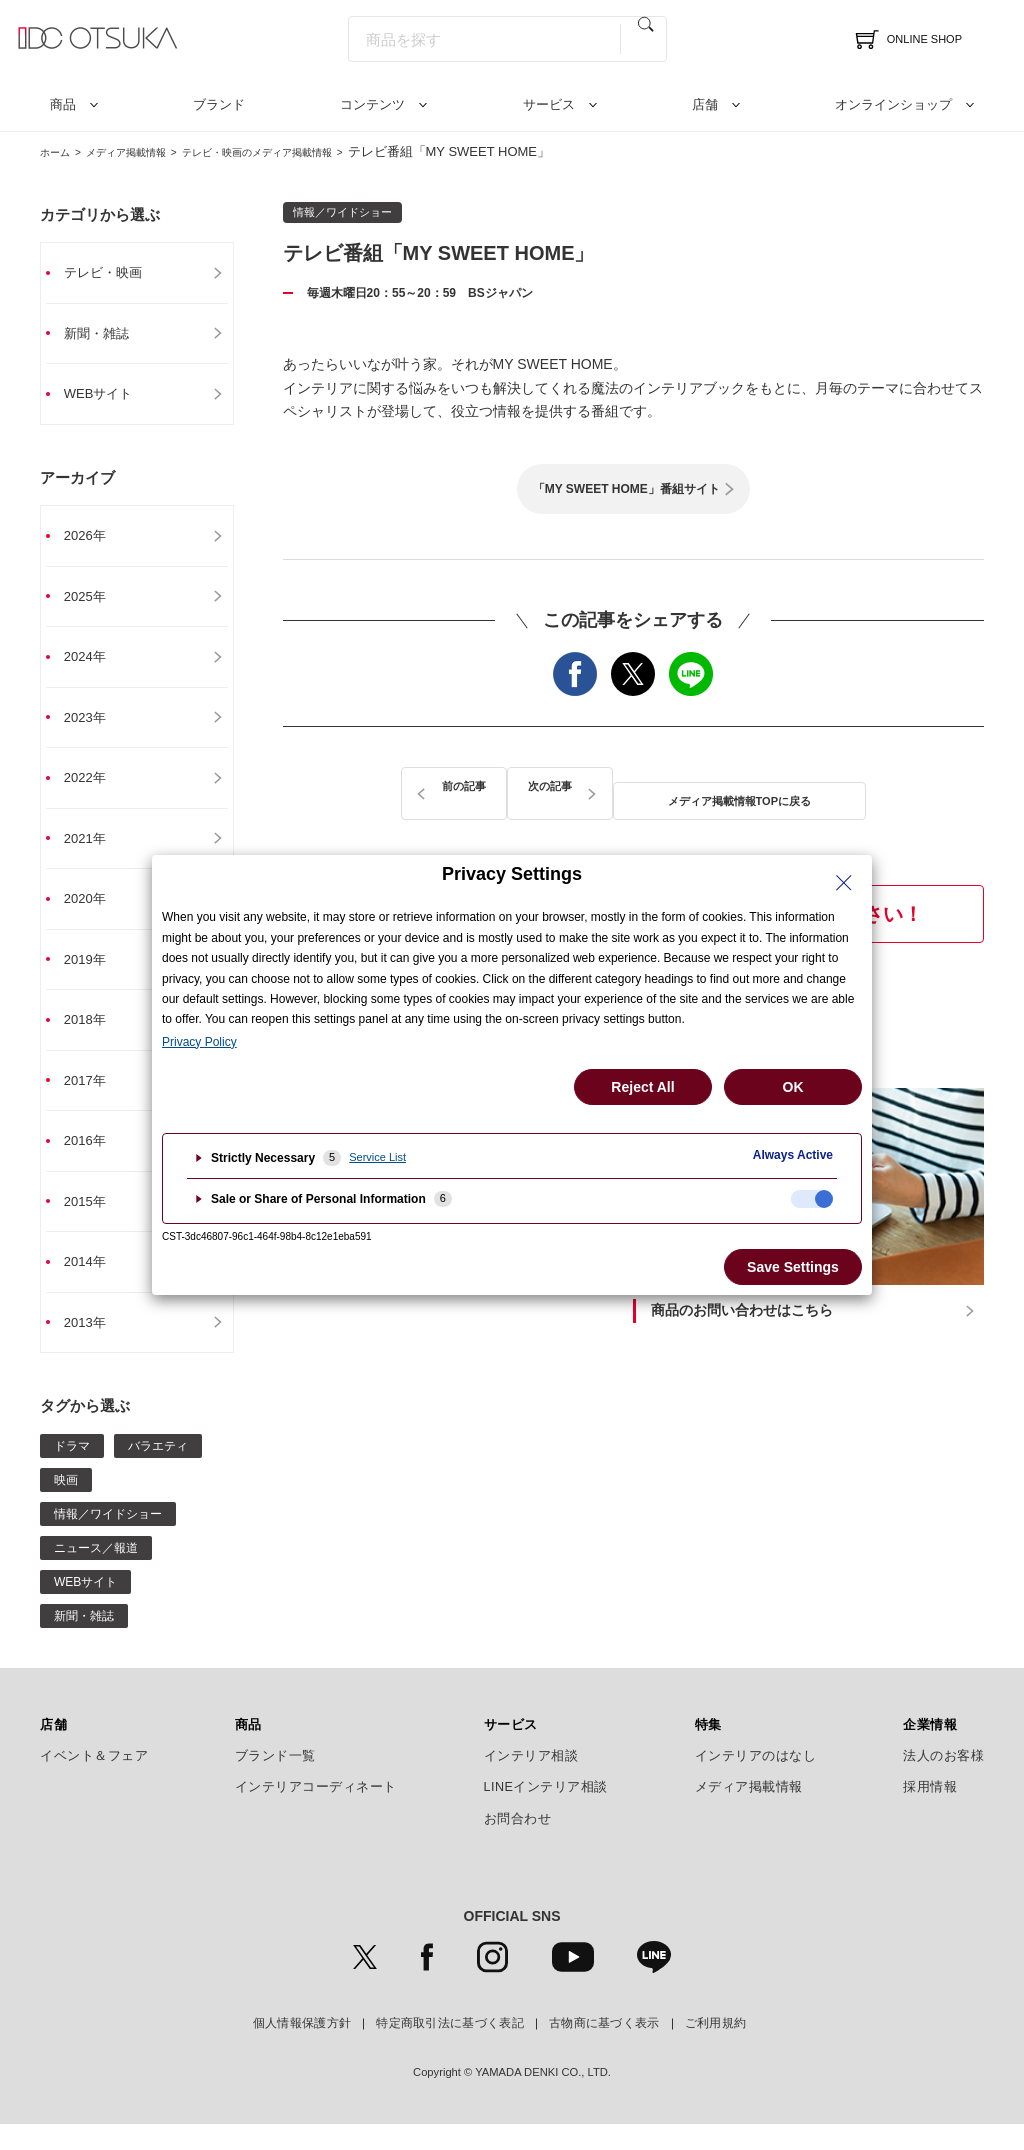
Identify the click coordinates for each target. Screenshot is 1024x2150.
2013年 (93, 1347)
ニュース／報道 (96, 1573)
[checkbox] (812, 1199)
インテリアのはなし (756, 1781)
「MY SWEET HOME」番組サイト (626, 489)
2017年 (93, 1099)
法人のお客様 (943, 1781)
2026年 (93, 541)
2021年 (93, 851)
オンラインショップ (893, 104)
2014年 (93, 1285)
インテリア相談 (531, 1781)
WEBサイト (108, 397)
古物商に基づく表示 (604, 2049)
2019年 (93, 975)
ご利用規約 (716, 2049)
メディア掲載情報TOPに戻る (634, 787)
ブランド (219, 104)
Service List (377, 1157)
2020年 (93, 913)
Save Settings (793, 1267)
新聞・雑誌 (106, 335)
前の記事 (427, 787)
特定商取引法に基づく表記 (450, 2049)
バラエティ (158, 1471)
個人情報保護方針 (302, 2049)
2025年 (93, 603)
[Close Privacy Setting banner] (844, 883)
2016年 (93, 1161)
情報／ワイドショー (108, 1539)
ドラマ (72, 1471)
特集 (708, 1750)
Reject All (642, 1087)
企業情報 (930, 1750)
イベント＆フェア (94, 1781)
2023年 (93, 727)
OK (793, 1087)
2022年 (93, 789)
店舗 (705, 104)
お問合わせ (518, 1844)
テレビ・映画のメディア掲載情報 (315, 151)
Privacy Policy (199, 1042)
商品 (63, 104)
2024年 (93, 665)
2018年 (93, 1037)
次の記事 (840, 787)
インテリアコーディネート (316, 1813)
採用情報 (930, 1813)
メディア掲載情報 (149, 151)
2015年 (93, 1223)
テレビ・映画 (113, 273)
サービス (549, 104)
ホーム (59, 151)
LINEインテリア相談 (546, 1813)
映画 (66, 1505)
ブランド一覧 (275, 1781)
